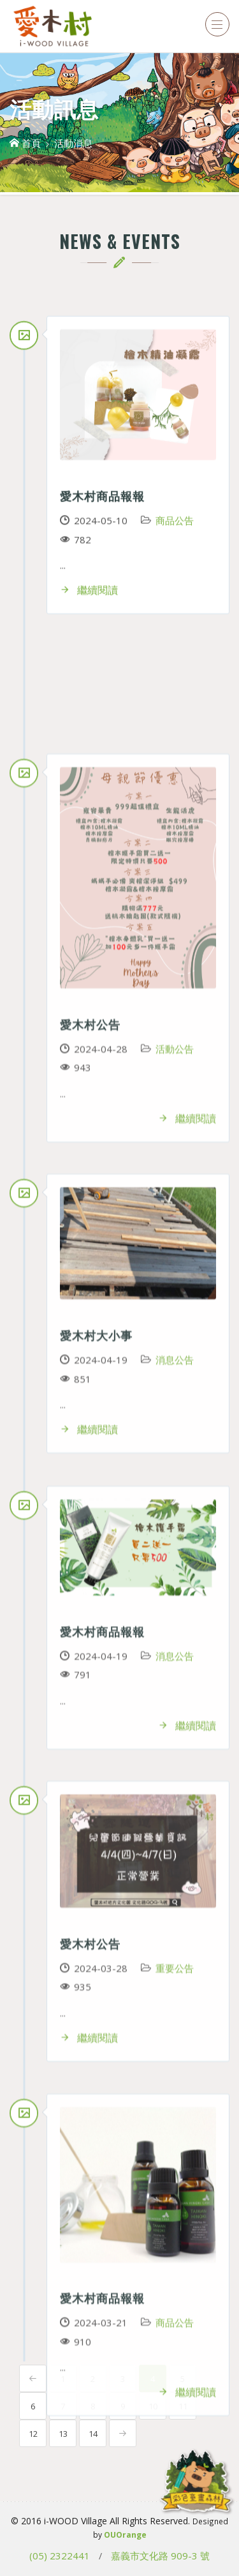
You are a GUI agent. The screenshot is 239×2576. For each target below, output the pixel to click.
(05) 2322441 (59, 2555)
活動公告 (175, 2189)
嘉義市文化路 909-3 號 (160, 2555)
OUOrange (125, 2534)
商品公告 (175, 520)
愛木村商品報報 (102, 495)
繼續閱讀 (89, 590)
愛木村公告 (90, 2165)
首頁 (25, 143)
